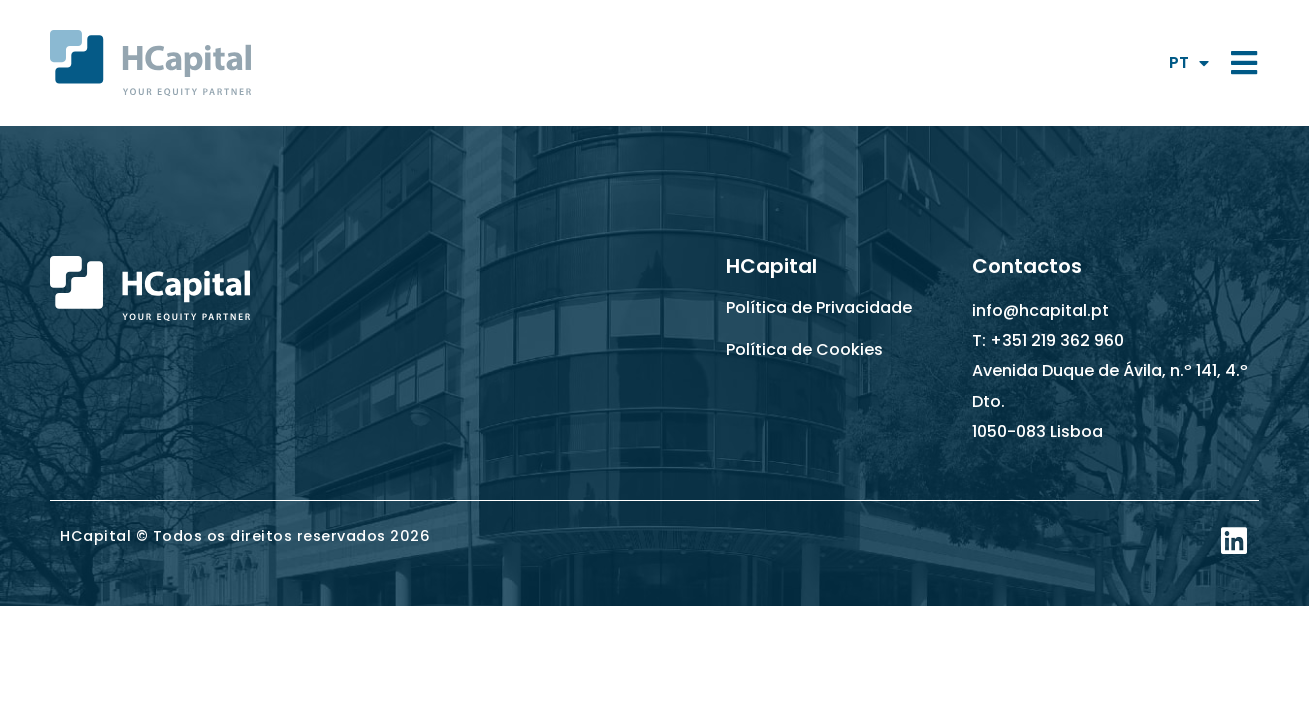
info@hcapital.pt (1040, 310)
